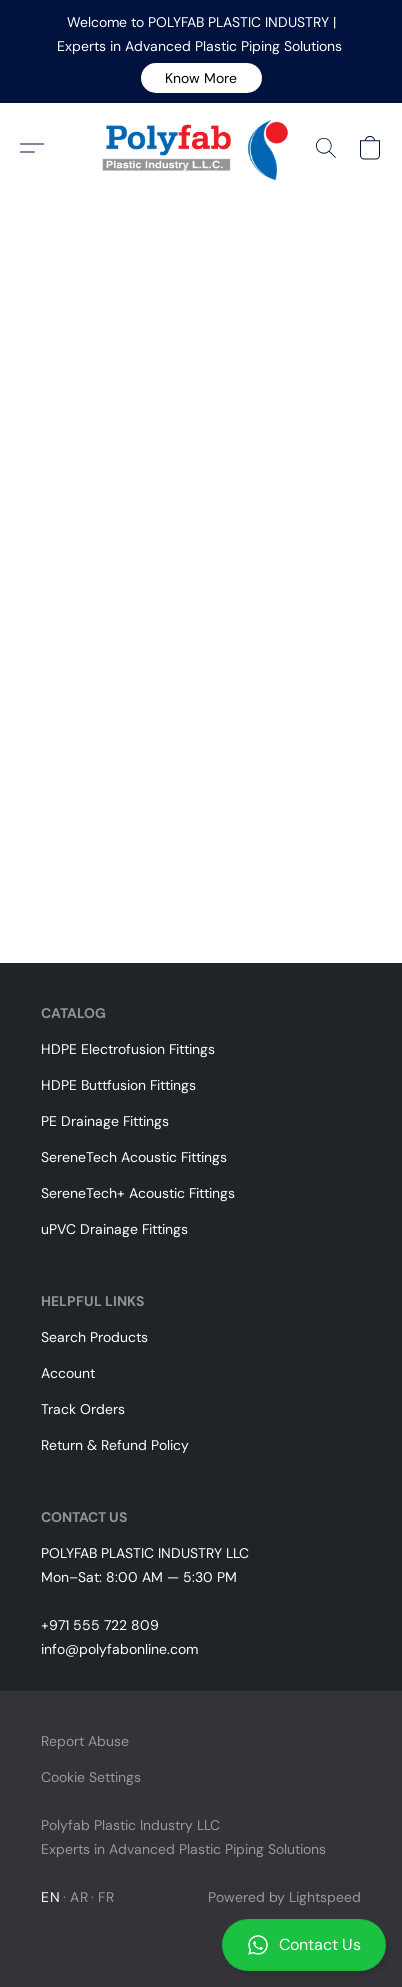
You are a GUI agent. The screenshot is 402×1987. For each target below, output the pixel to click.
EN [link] (50, 1897)
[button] (201, 78)
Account (68, 1373)
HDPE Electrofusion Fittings (128, 1049)
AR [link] (79, 1897)
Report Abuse (85, 1741)
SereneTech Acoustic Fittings (134, 1157)
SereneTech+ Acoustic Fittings (138, 1193)
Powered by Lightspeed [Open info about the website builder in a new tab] (284, 1897)
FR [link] (106, 1897)
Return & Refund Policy (115, 1445)
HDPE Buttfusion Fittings (118, 1085)
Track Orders (83, 1409)
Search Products (94, 1337)
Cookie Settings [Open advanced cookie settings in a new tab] (91, 1777)
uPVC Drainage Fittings (114, 1229)
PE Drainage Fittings (105, 1121)
